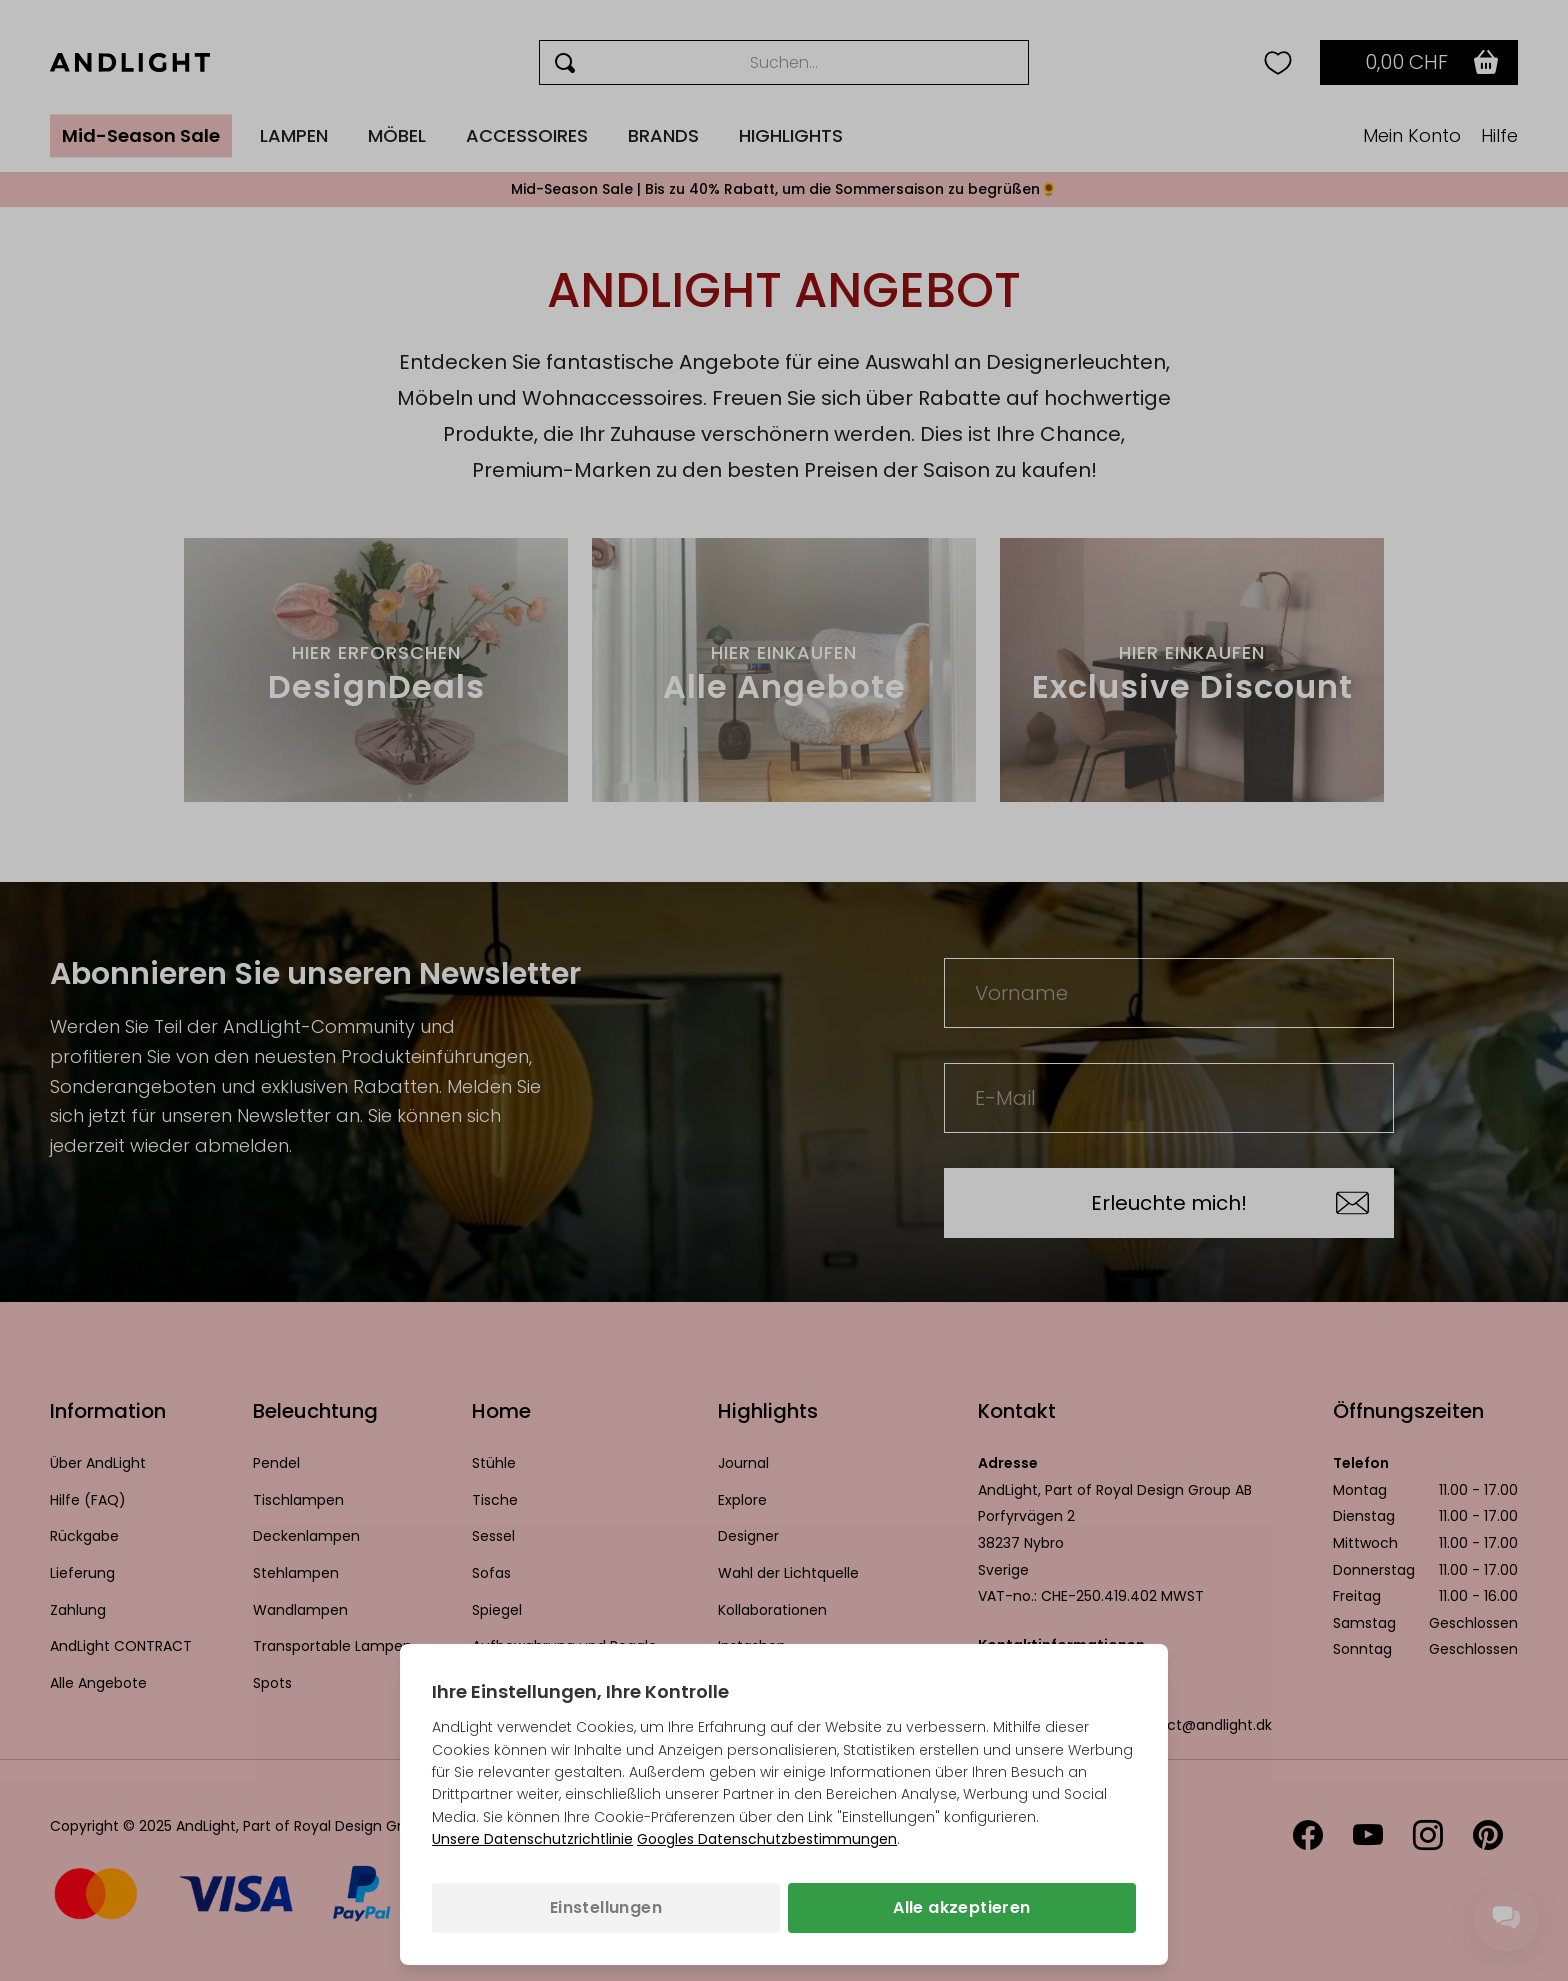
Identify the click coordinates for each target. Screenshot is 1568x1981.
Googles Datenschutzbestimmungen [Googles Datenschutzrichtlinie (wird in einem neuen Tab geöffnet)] (767, 1839)
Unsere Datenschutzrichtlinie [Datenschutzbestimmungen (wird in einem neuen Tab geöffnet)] (532, 1839)
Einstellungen (606, 1907)
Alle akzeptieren (961, 1907)
